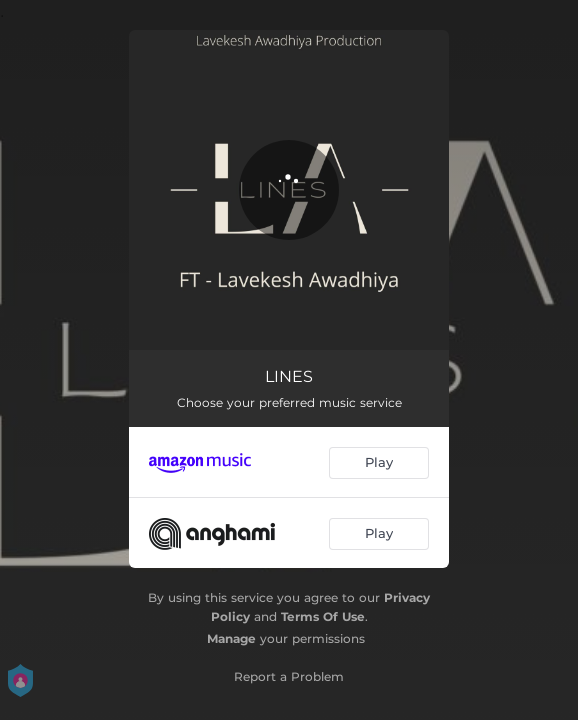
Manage (231, 638)
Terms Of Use (323, 616)
